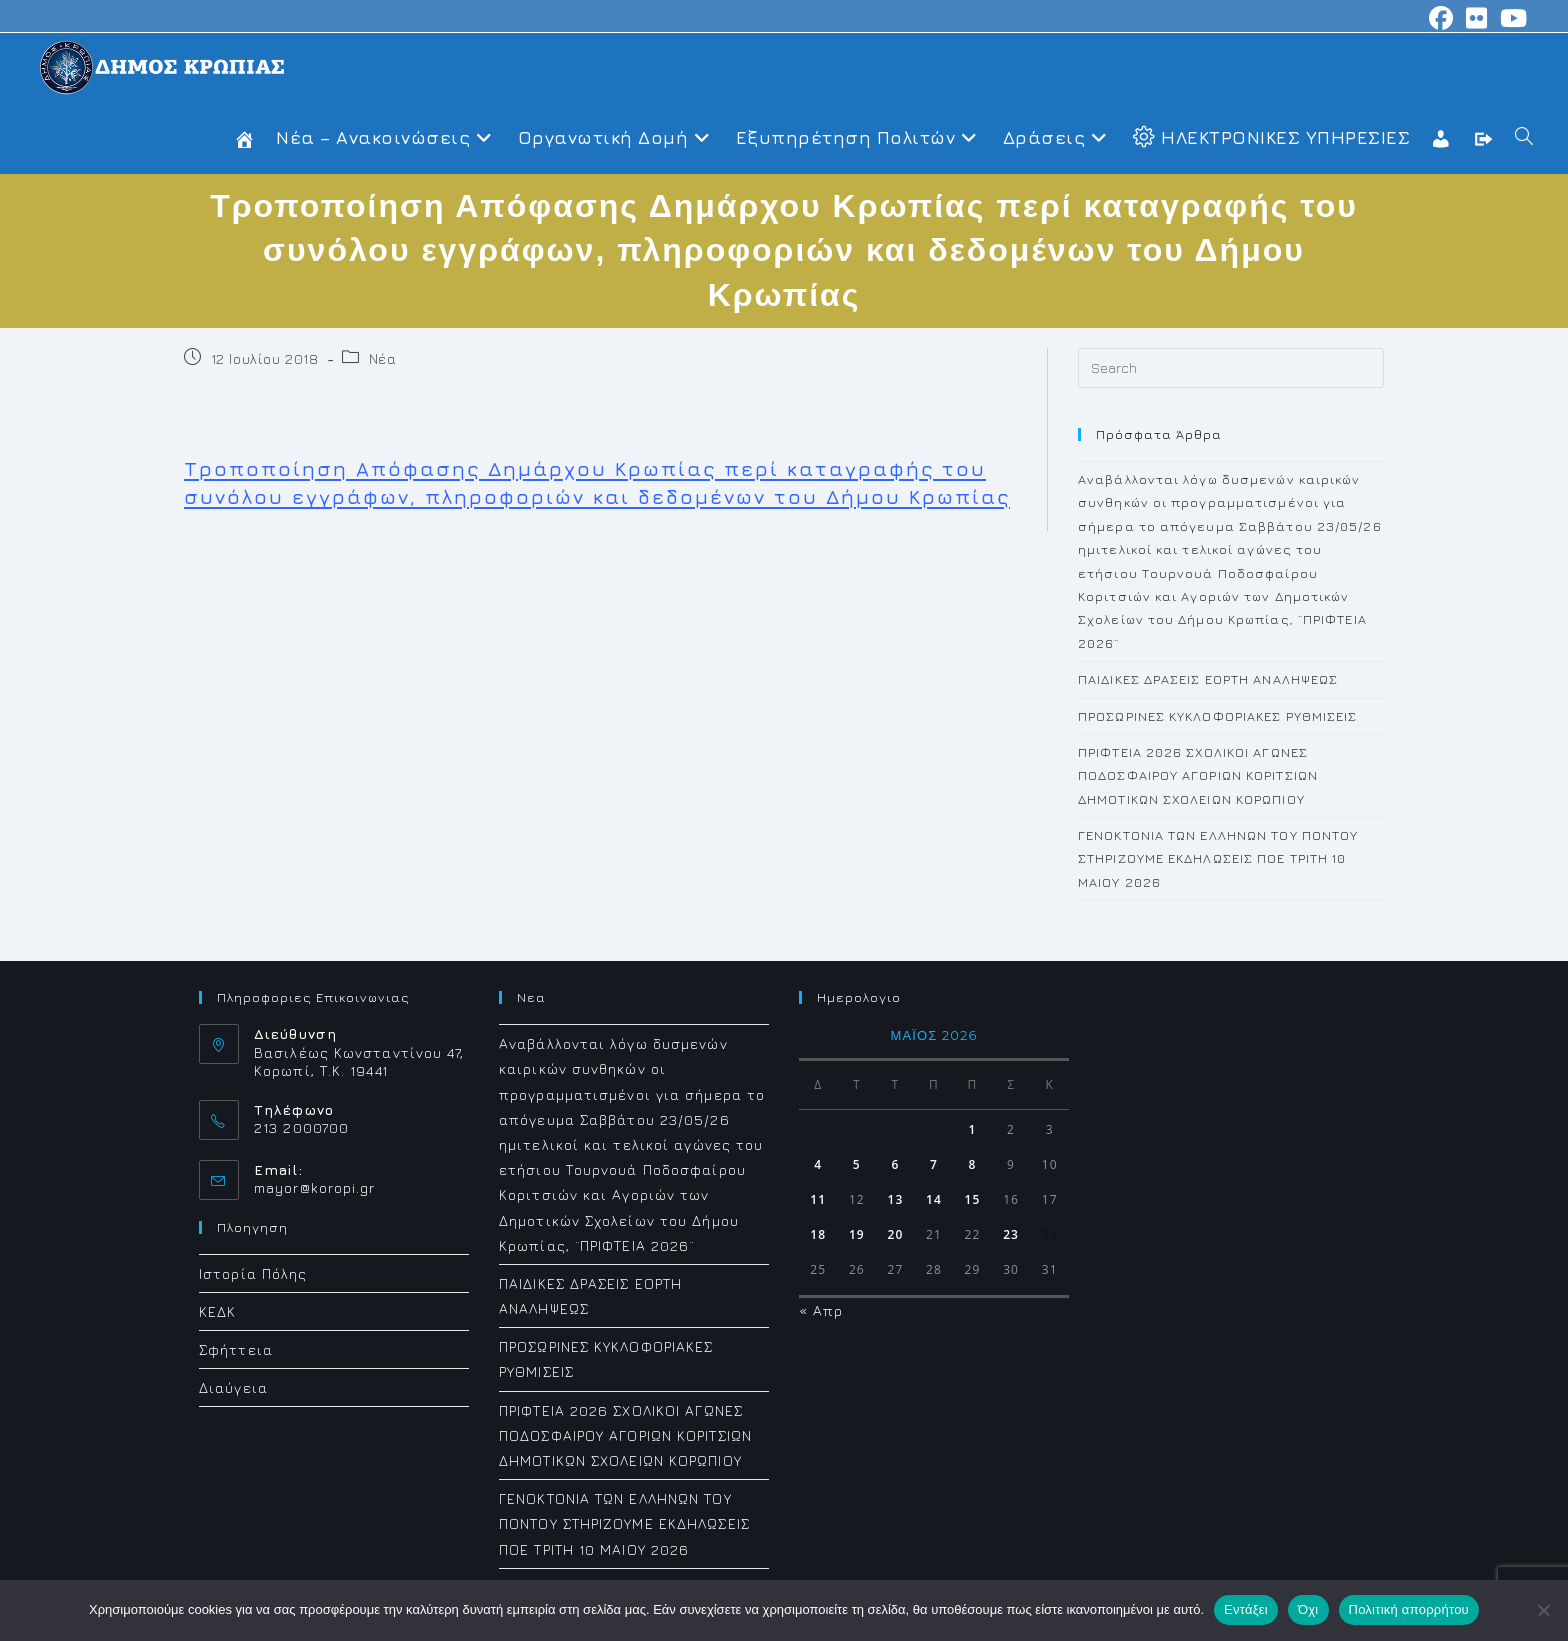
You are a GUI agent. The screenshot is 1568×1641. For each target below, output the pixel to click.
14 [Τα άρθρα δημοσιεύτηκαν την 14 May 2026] (934, 1199)
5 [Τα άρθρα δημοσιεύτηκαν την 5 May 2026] (857, 1164)
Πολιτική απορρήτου (1409, 1609)
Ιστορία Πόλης (253, 1273)
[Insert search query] (1231, 368)
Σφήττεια (236, 1349)
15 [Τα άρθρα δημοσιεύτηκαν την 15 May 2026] (973, 1199)
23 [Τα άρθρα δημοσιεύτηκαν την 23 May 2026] (1011, 1234)
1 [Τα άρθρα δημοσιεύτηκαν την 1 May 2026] (973, 1129)
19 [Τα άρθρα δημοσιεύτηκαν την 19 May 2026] (857, 1234)
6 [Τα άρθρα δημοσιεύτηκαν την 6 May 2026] (895, 1164)
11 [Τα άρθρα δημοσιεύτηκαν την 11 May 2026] (818, 1199)
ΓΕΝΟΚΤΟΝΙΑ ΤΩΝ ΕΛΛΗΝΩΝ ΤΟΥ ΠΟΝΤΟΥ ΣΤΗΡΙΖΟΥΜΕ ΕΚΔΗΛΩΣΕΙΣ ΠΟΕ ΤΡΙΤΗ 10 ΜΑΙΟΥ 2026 (1218, 858)
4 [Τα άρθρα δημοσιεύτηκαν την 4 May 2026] (818, 1164)
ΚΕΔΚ (217, 1311)
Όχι (1308, 1609)
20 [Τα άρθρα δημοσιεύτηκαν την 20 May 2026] (895, 1234)
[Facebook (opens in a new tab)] (1441, 18)
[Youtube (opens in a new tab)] (1511, 18)
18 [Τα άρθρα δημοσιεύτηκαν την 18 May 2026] (818, 1234)
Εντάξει (1246, 1609)
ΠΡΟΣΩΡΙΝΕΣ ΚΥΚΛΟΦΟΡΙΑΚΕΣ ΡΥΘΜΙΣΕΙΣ (1217, 716)
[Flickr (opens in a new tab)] (1477, 18)
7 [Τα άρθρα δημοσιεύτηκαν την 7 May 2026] (934, 1164)
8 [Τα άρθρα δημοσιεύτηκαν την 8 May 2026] (973, 1164)
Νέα (383, 358)
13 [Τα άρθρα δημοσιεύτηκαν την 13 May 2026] (895, 1199)
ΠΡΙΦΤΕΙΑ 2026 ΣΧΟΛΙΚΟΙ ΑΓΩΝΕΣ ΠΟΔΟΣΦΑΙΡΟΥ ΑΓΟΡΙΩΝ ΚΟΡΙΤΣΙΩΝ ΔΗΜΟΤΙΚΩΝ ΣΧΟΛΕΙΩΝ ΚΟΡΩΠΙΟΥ (1198, 775)
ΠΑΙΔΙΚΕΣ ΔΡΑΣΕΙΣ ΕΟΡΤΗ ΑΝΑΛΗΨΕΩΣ (1208, 679)
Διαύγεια (233, 1387)
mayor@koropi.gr (315, 1187)
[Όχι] (1543, 1610)
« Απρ (821, 1310)
